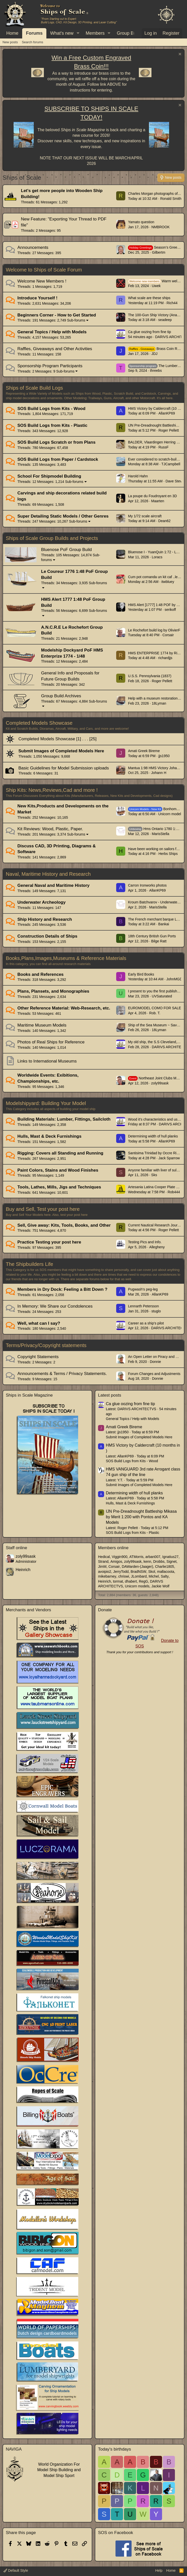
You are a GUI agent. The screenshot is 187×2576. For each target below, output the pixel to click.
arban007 (152, 1557)
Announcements (32, 247)
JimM (102, 1567)
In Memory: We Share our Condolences (54, 1306)
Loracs (157, 557)
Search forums (32, 42)
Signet (172, 1561)
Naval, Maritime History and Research (48, 874)
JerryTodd (121, 1572)
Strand (103, 1561)
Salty (165, 1576)
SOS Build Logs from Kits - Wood (51, 408)
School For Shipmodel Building (49, 476)
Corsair (168, 635)
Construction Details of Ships (47, 936)
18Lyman (159, 703)
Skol (151, 1572)
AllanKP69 (167, 413)
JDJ (154, 354)
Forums (34, 33)
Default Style (16, 2570)
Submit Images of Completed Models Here (61, 751)
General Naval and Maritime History (53, 885)
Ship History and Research (44, 919)
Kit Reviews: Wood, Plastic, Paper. (50, 828)
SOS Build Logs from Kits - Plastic (52, 425)
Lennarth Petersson (143, 1306)
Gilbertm (158, 252)
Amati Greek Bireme (144, 751)
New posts (10, 42)
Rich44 (172, 303)
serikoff (170, 610)
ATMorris (136, 1557)
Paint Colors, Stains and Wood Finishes (57, 1170)
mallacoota (165, 1572)
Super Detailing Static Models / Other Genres (63, 516)
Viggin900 (119, 1557)
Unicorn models (170, 814)
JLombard (139, 1576)
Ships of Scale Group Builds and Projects (52, 538)
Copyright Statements (37, 1356)
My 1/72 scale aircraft (145, 516)
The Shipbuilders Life (29, 1264)
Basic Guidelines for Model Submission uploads (63, 768)
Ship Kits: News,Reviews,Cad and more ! (52, 790)
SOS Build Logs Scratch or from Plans (56, 442)
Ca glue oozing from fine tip (149, 332)
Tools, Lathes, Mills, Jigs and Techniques (59, 1187)
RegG (143, 1581)
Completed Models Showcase (39, 723)
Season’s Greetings (156, 247)
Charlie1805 (164, 1567)
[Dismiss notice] (179, 54)
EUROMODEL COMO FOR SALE (154, 1008)
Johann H (158, 773)
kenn (147, 1561)
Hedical (104, 1557)
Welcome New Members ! (41, 281)
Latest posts (109, 1395)
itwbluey (167, 582)
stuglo (156, 1311)
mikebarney (107, 1576)
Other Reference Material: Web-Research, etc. (63, 1008)
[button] (78, 33)
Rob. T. (154, 1013)
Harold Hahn (138, 476)
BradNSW (138, 1572)
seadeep (165, 320)
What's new (61, 33)
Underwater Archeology (41, 902)
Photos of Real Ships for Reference (50, 1042)
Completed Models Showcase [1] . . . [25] (57, 739)
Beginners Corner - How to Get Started (56, 315)
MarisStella (160, 834)
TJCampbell (170, 464)
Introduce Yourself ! (37, 298)
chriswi (123, 1576)
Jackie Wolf (160, 1586)
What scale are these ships (149, 298)
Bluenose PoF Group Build (66, 549)
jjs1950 (164, 756)
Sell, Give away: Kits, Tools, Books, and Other (64, 1225)
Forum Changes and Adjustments (154, 1374)
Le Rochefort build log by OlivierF (154, 630)
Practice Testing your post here (49, 1242)
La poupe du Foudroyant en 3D (152, 496)
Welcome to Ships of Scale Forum (44, 269)
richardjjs (165, 658)
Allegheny (157, 1247)
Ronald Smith (170, 199)
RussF (164, 447)
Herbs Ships (168, 854)
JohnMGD (174, 979)
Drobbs (159, 1561)
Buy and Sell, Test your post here (43, 1209)
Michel (154, 1576)
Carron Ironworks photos (147, 885)
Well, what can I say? (38, 1323)
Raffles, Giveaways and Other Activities (54, 348)
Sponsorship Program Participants (49, 365)
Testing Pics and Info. (145, 1242)
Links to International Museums (47, 1061)
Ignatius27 (170, 1557)
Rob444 (174, 1192)
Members (95, 33)
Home (12, 33)
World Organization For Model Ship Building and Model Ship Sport (59, 2470)
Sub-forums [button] (76, 320)
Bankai (163, 924)
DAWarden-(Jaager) (137, 1567)
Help (159, 2570)
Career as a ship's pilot (146, 1323)
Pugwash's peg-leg (143, 1289)
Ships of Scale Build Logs (34, 388)
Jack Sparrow (169, 1158)
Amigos (116, 1561)
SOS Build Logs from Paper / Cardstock (57, 459)
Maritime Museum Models (42, 1025)
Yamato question (141, 222)
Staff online (16, 1547)
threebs (156, 371)
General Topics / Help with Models (52, 332)
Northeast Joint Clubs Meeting (157, 1078)
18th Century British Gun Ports (152, 936)
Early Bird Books (141, 974)
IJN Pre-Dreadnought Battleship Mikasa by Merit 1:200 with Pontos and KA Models (141, 1517)
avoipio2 (104, 1572)
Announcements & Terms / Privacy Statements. (62, 1373)
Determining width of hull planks (153, 1136)
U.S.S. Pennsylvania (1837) (149, 676)
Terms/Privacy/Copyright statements (46, 1345)
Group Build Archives (61, 696)
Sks (154, 1175)
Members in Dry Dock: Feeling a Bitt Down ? (62, 1289)
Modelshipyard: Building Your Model (46, 1103)
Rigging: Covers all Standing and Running (60, 1153)
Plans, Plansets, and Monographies (53, 991)
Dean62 (164, 521)
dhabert (131, 1581)
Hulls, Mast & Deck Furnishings (49, 1136)
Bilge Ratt (159, 941)
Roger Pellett (169, 430)
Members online (113, 1547)
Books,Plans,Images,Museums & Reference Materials (66, 958)
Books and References (40, 974)
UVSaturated (162, 996)
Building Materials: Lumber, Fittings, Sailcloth (63, 1119)
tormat (118, 1581)
